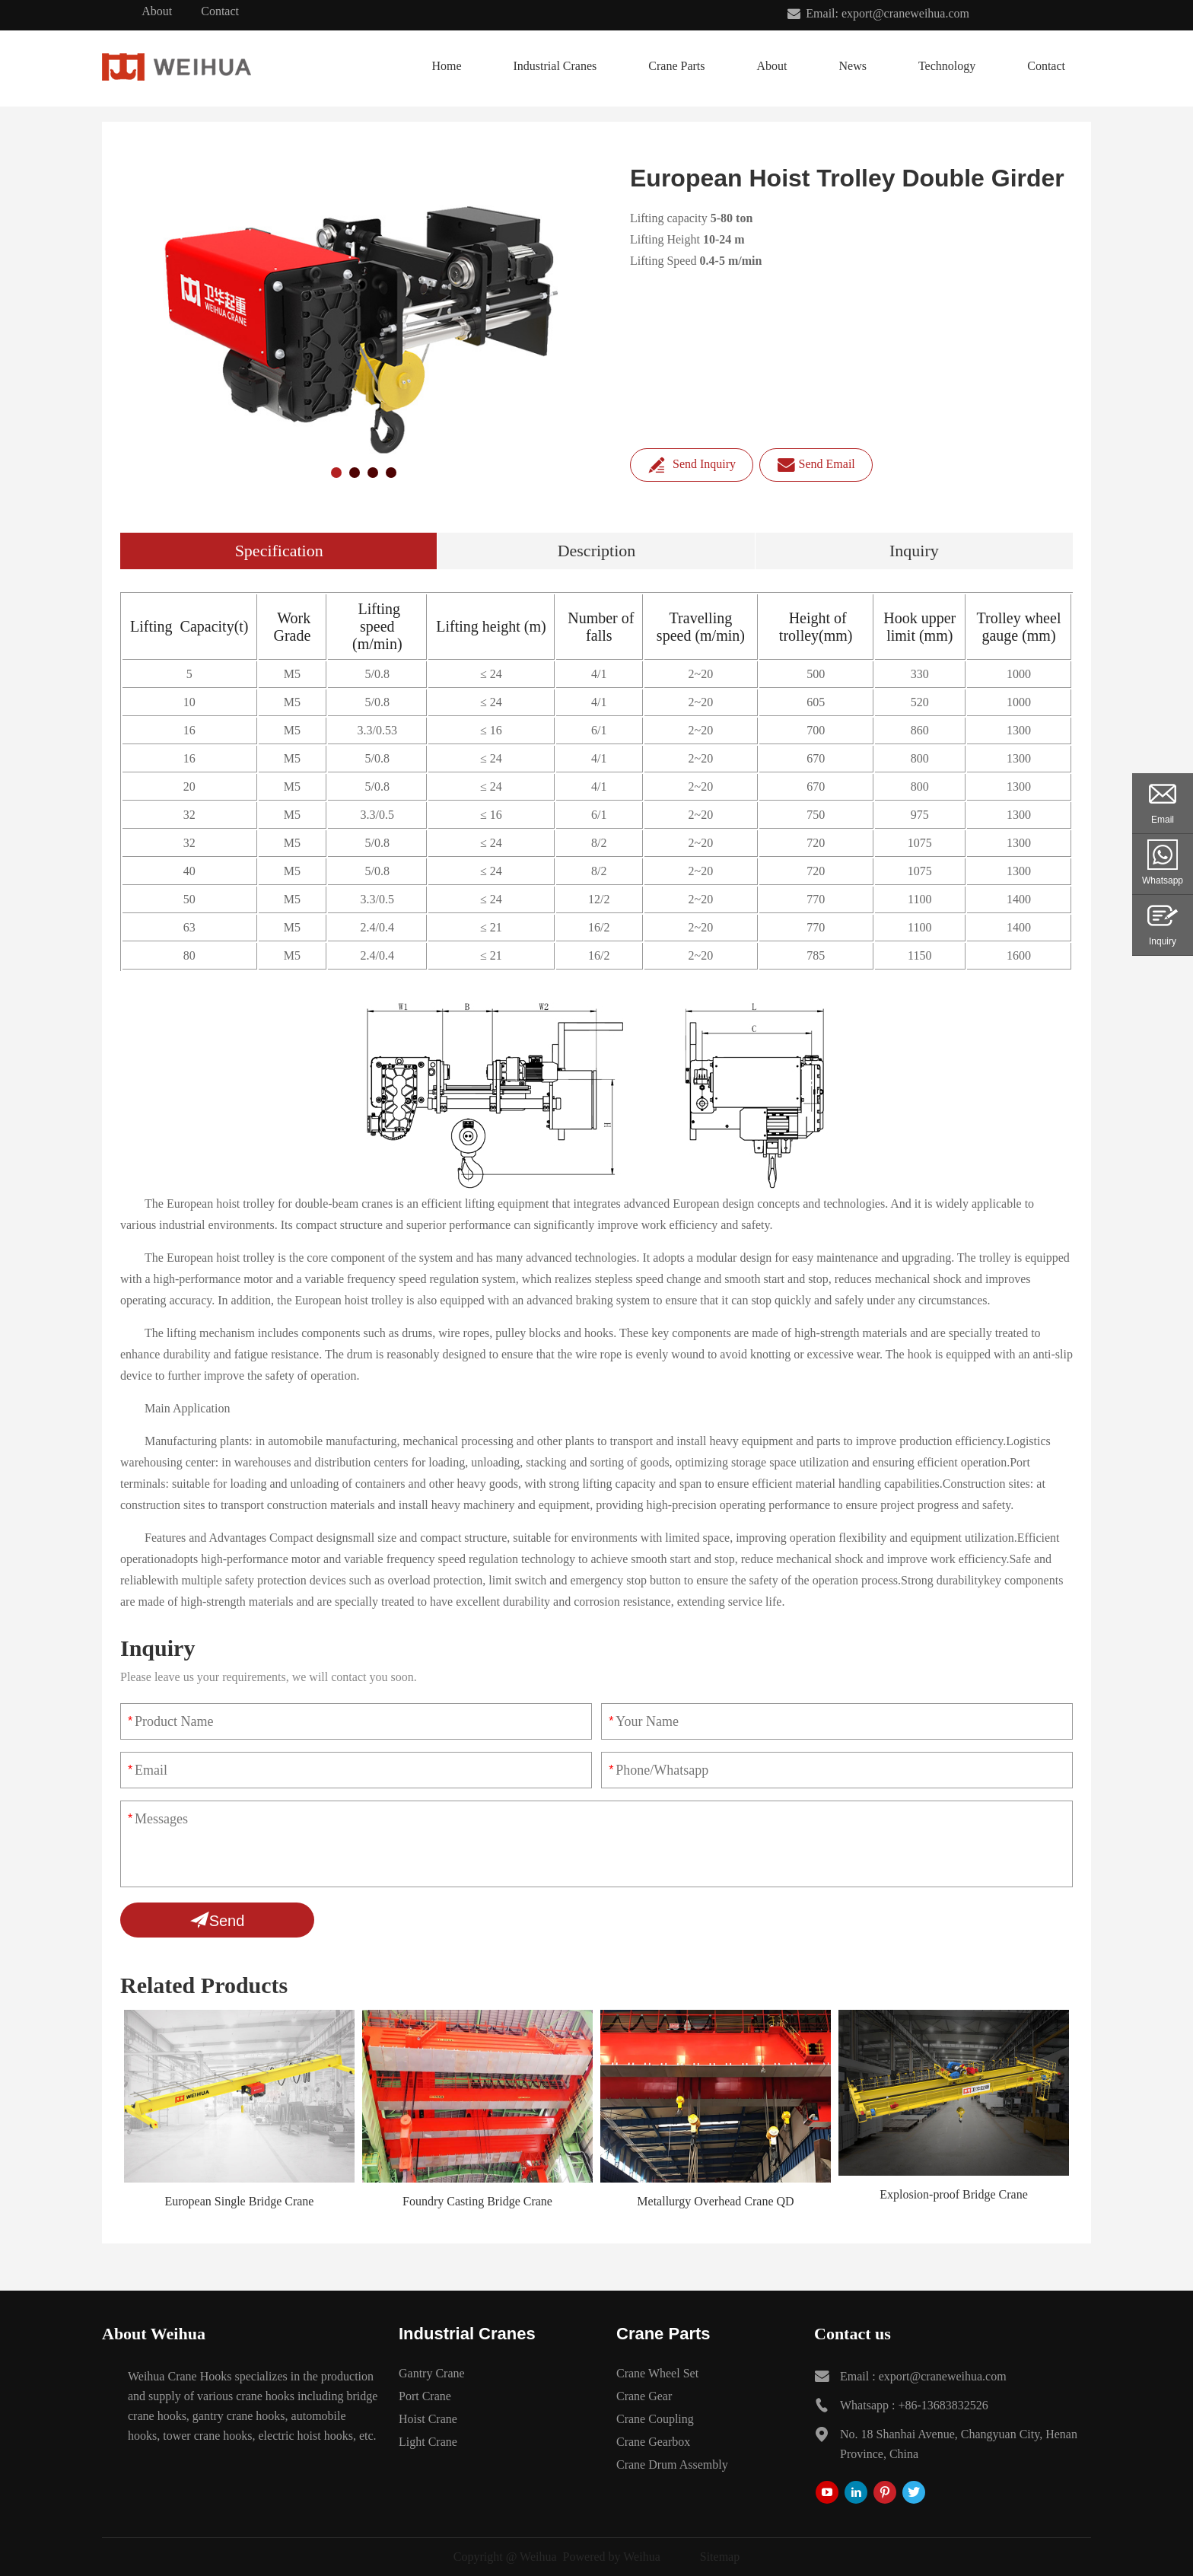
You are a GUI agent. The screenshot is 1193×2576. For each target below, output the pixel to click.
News (852, 65)
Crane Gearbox (653, 2441)
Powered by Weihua (611, 2556)
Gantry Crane (432, 2373)
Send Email (816, 465)
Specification (279, 550)
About (157, 11)
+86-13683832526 (943, 2405)
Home (446, 65)
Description (597, 550)
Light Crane (428, 2441)
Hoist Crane (428, 2418)
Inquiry (914, 550)
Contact (220, 11)
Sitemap (720, 2556)
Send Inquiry (691, 465)
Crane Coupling (655, 2418)
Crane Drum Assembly (672, 2464)
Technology (946, 65)
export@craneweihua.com (943, 2376)
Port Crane (425, 2396)
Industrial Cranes (555, 65)
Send (217, 1920)
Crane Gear (644, 2396)
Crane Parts (676, 65)
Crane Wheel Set (657, 2373)
